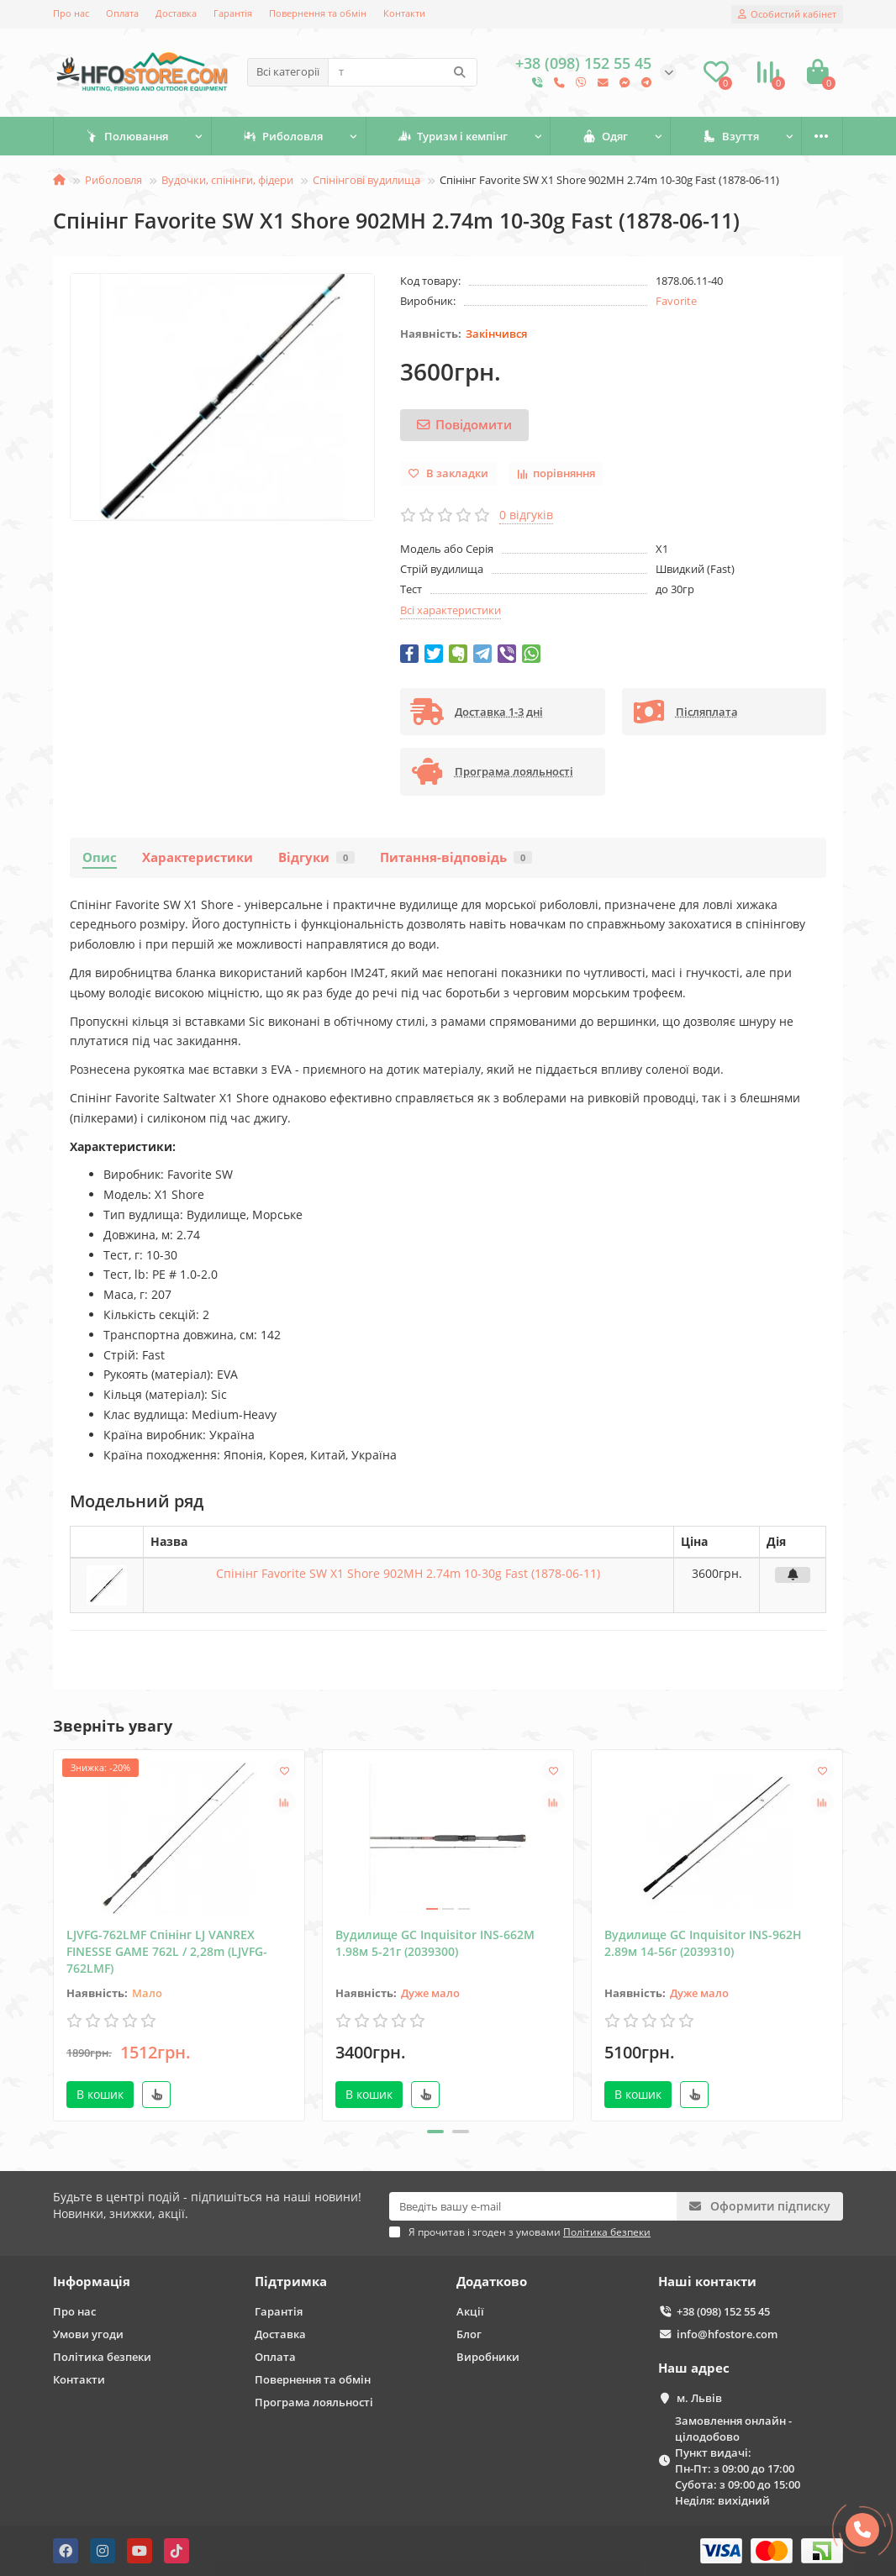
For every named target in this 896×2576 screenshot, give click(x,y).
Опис (99, 857)
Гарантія (232, 13)
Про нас (71, 13)
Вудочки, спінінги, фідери (227, 179)
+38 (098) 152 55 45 (723, 2311)
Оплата (122, 13)
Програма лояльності (314, 2402)
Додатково (491, 2281)
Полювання (126, 136)
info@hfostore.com (727, 2334)
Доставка (176, 13)
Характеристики (197, 857)
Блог (469, 2334)
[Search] (402, 72)
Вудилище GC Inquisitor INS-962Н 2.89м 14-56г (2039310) (703, 1943)
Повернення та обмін (317, 13)
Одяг (605, 136)
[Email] (533, 2206)
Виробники (487, 2356)
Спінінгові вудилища (366, 179)
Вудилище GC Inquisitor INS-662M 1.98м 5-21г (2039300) (435, 1943)
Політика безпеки (102, 2356)
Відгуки (316, 857)
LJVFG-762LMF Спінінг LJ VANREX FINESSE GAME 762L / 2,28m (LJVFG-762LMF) (166, 1951)
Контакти (404, 13)
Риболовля (283, 136)
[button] (435, 2131)
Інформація (91, 2281)
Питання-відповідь (456, 857)
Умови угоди (88, 2334)
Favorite (676, 300)
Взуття (731, 136)
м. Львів (699, 2397)
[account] (787, 14)
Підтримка (291, 2281)
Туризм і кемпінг (453, 136)
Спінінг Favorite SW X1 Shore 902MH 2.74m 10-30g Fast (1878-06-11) (408, 1573)
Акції (470, 2311)
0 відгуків (526, 515)
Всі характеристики (450, 610)
